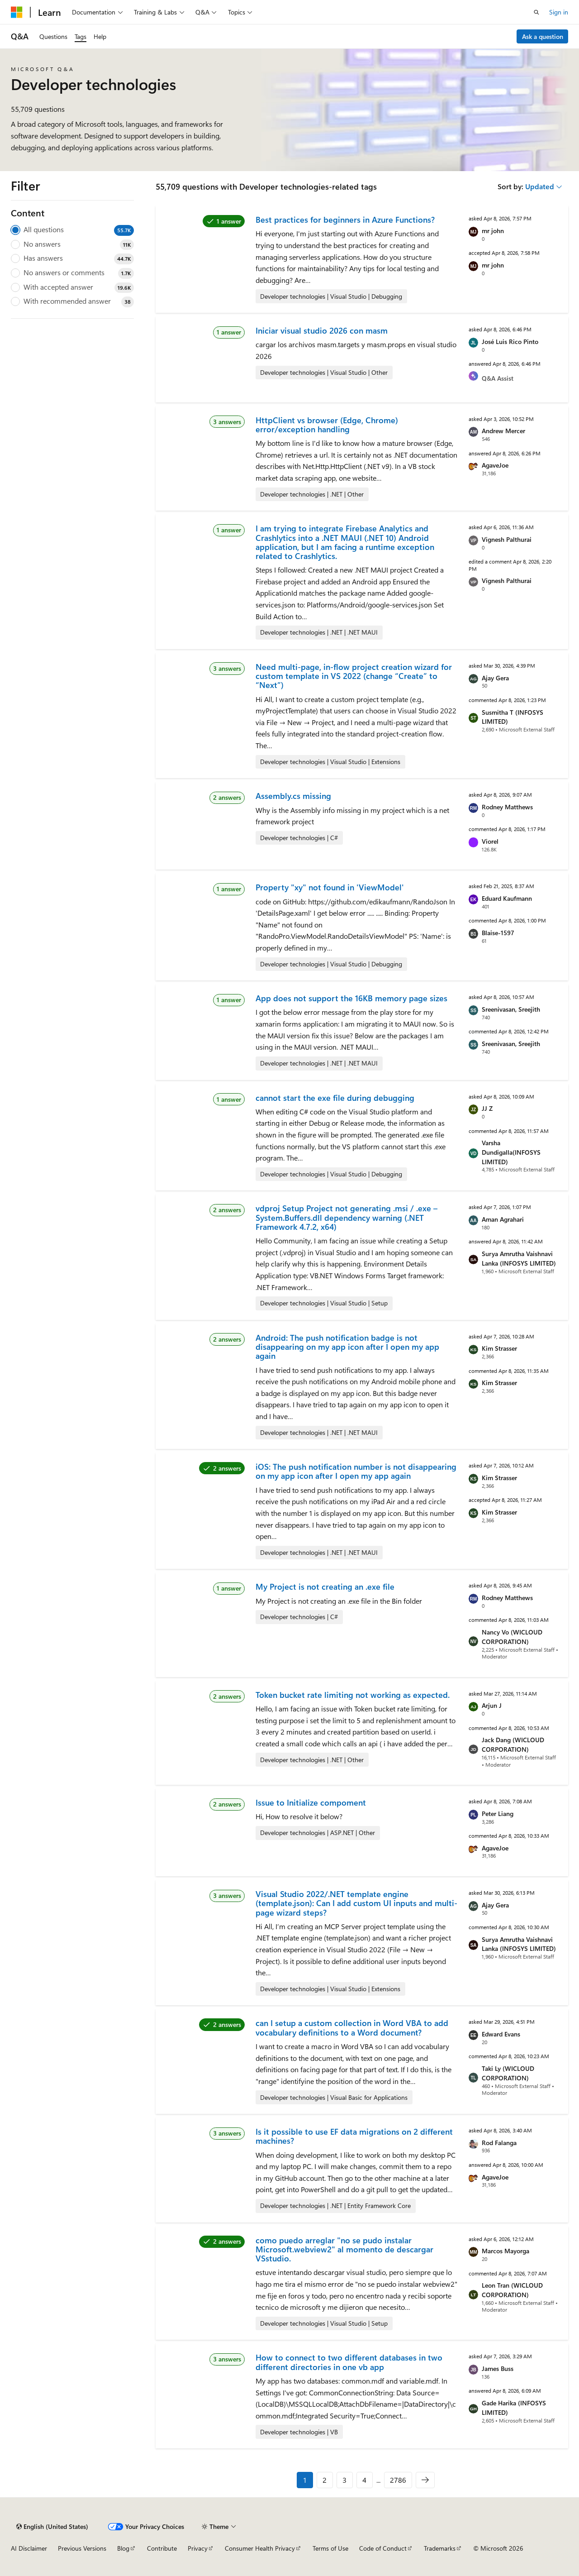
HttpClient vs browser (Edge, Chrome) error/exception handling (327, 425)
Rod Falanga (499, 2142)
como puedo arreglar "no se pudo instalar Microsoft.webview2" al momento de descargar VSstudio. (344, 2249)
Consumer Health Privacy (260, 2548)
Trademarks (440, 2548)
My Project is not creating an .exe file (325, 1586)
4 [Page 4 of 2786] (364, 2480)
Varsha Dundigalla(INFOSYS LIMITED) (511, 1152)
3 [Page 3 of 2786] (344, 2480)
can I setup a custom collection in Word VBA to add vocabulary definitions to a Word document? (352, 2027)
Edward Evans (501, 2034)
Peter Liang (497, 1813)
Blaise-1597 (498, 932)
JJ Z (487, 1108)
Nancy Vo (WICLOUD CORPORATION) (512, 1637)
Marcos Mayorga (505, 2250)
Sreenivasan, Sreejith (511, 1009)
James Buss (497, 2368)
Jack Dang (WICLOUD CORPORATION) (513, 1744)
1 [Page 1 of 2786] (305, 2480)
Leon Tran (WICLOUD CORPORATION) (512, 2290)
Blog (123, 2548)
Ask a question (542, 36)
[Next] (425, 2480)
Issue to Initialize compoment (311, 1802)
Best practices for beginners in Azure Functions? (345, 219)
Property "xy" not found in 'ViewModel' (330, 887)
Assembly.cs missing (293, 795)
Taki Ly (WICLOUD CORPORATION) (508, 2073)
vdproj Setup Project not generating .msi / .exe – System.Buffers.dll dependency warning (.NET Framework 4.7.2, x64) (346, 1217)
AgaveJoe (495, 465)
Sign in (558, 12)
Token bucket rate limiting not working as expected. (353, 1694)
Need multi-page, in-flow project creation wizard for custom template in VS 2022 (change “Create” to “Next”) (354, 676)
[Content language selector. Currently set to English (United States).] (52, 2526)
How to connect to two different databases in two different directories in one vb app (349, 2362)
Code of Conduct (383, 2548)
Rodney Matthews (507, 807)
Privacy (198, 2548)
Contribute (162, 2548)
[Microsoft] (17, 12)
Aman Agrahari (503, 1219)
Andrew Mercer (503, 430)
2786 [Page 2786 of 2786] (398, 2480)
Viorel (490, 841)
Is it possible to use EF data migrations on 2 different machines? (354, 2136)
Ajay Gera (495, 678)
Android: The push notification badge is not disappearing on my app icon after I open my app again (347, 1347)
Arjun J (492, 1705)
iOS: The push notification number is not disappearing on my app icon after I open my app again (356, 1471)
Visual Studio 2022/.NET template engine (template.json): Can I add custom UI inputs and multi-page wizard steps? (356, 1903)
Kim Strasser (499, 1348)
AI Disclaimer (29, 2548)
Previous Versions (82, 2548)
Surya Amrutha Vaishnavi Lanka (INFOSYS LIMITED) (519, 1258)
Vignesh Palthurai (507, 539)
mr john (493, 230)
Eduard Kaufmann (507, 898)
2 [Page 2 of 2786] (325, 2480)
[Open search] (536, 12)
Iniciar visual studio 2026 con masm (322, 330)
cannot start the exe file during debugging (335, 1097)
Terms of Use (330, 2548)
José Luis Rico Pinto (510, 341)
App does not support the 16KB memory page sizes (351, 998)
